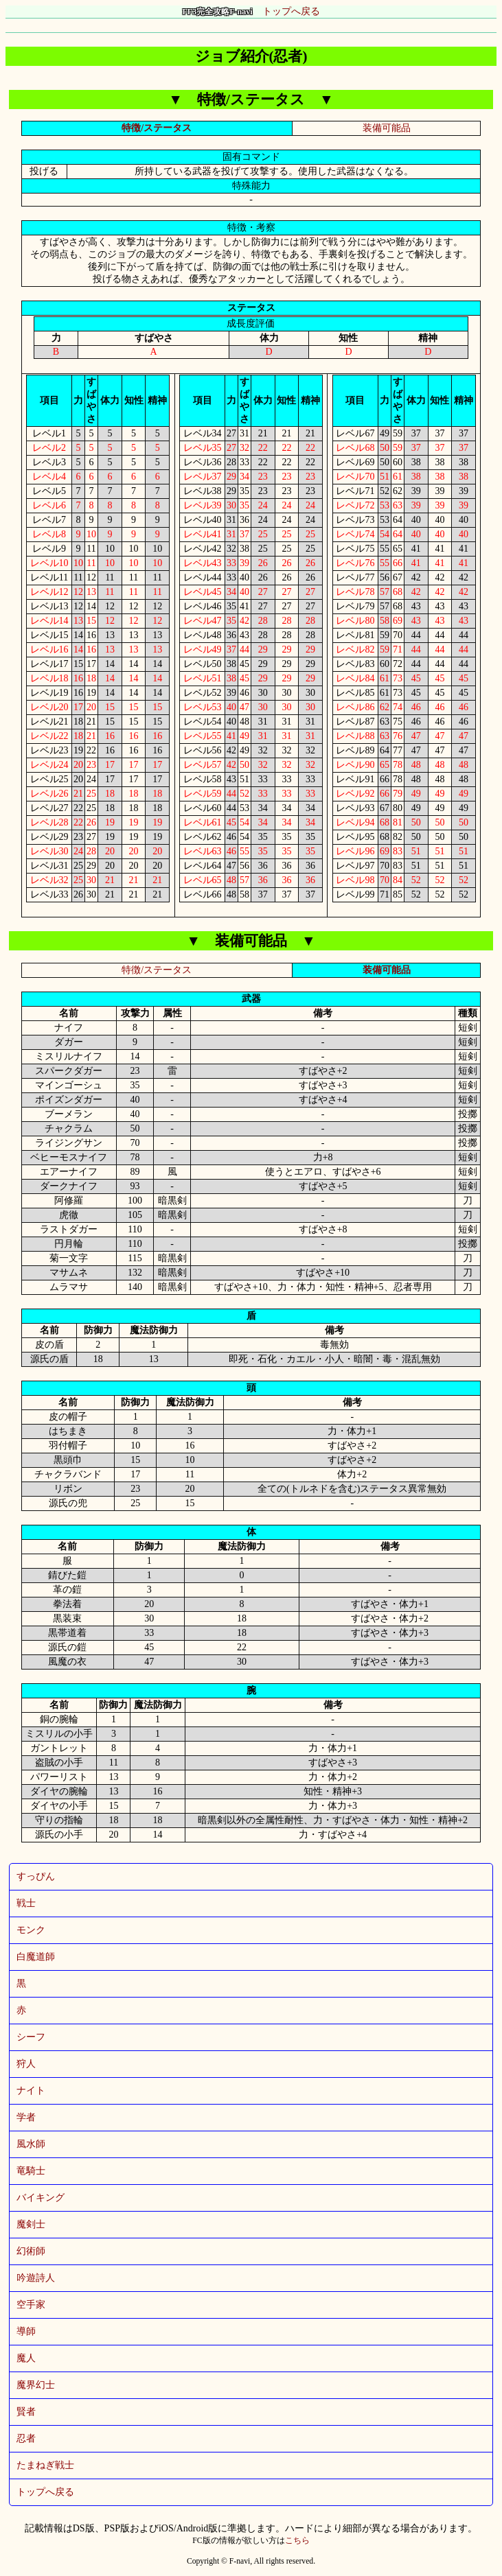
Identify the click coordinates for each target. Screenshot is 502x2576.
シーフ (30, 2037)
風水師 (30, 2144)
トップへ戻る (251, 11)
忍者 (26, 2438)
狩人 (26, 2064)
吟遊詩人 (35, 2278)
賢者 (26, 2412)
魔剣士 (30, 2224)
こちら (297, 2540)
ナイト (30, 2090)
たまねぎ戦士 (45, 2465)
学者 (26, 2117)
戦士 (26, 1903)
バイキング (40, 2197)
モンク (30, 1930)
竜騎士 (30, 2171)
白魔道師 (35, 1957)
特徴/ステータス (157, 128)
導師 (26, 2331)
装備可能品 (387, 128)
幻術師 (30, 2251)
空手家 (30, 2304)
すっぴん (35, 1876)
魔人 (26, 2358)
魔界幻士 (35, 2385)
